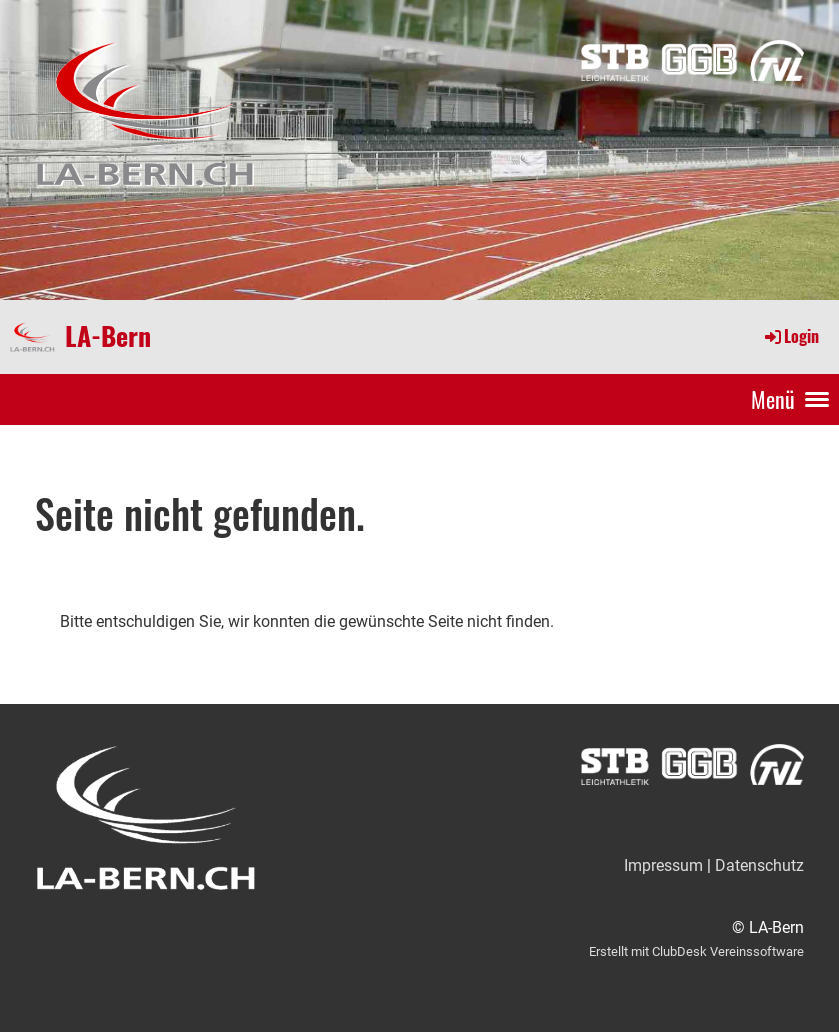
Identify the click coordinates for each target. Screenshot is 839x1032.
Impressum (663, 865)
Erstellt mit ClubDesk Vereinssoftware (696, 951)
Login (790, 336)
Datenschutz (759, 865)
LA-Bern (108, 336)
